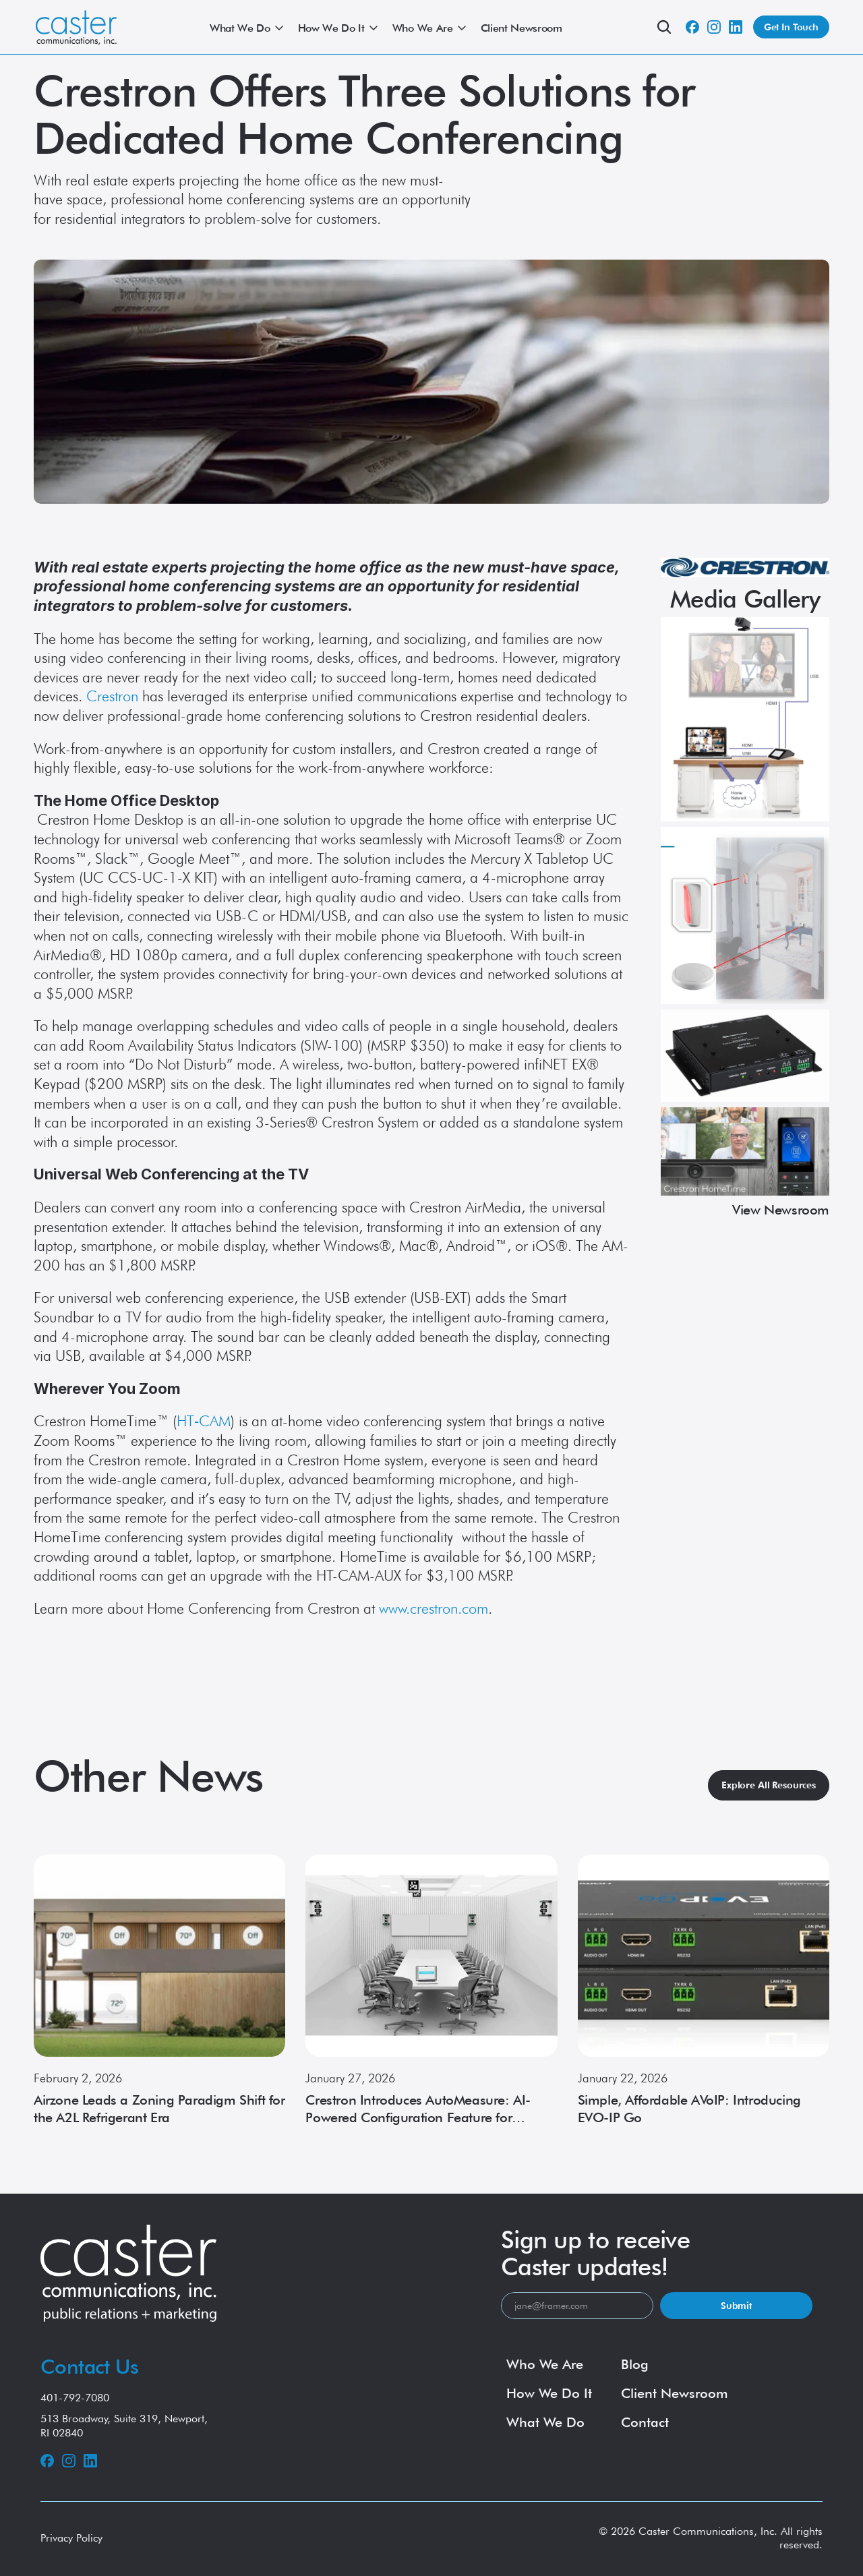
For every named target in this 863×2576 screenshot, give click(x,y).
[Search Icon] (664, 26)
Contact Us (89, 2366)
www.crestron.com (433, 1608)
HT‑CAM (204, 1421)
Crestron (112, 696)
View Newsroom (780, 1210)
